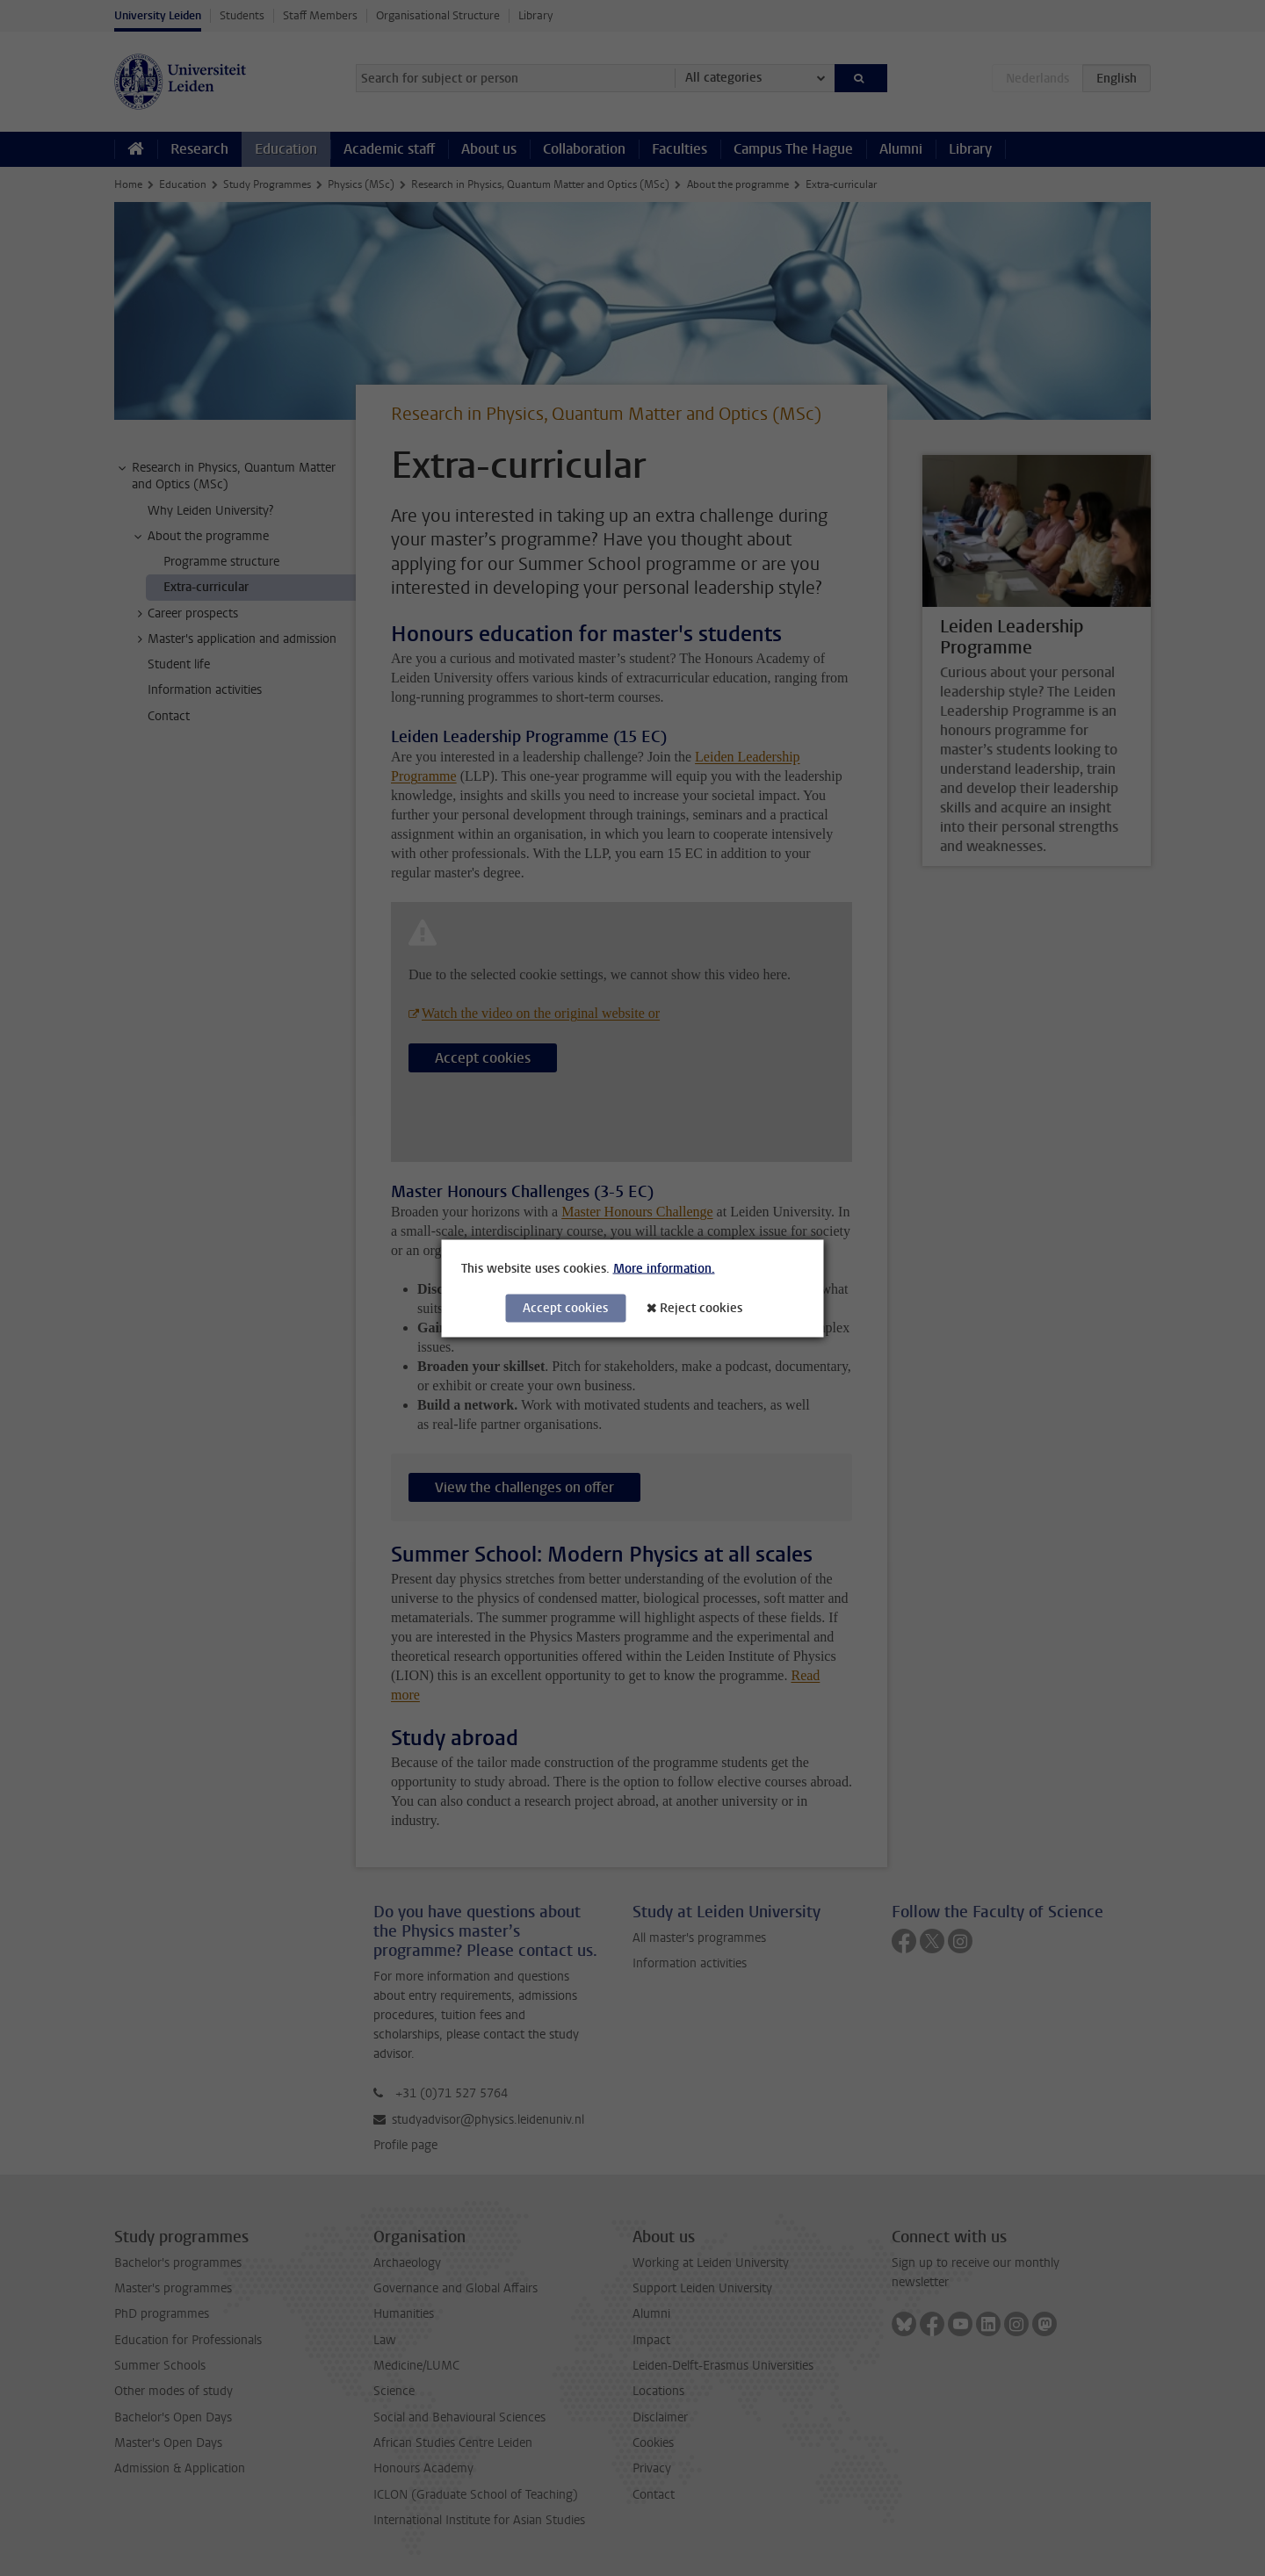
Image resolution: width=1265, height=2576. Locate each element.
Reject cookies (701, 1307)
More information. (664, 1267)
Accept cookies (565, 1307)
